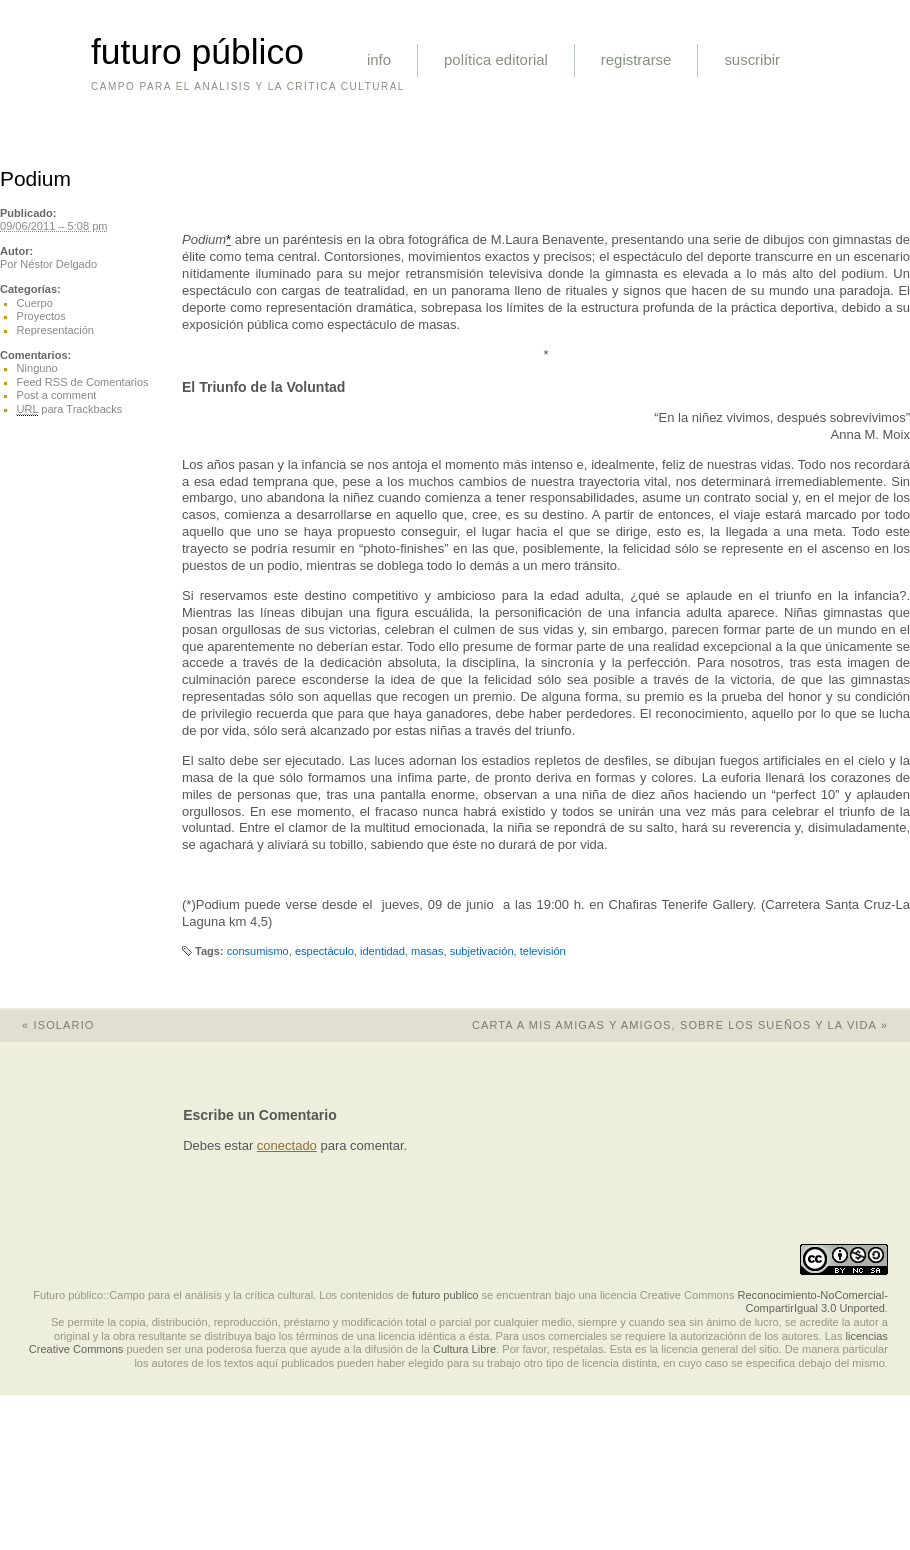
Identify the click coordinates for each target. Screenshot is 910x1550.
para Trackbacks (70, 409)
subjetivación (482, 951)
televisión (543, 951)
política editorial (496, 59)
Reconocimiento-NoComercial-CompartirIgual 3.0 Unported (812, 1302)
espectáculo (324, 951)
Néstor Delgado (58, 264)
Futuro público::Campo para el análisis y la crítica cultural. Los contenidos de (221, 1295)
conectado (287, 1145)
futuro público (197, 52)
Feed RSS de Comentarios (83, 382)
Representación (55, 330)
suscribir (752, 59)
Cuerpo (35, 303)
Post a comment (57, 395)
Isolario (47, 1025)
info (379, 59)
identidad (382, 951)
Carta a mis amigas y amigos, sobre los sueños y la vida (691, 1025)
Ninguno (37, 368)
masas (427, 951)
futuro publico (445, 1295)
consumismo (258, 951)
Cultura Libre (464, 1349)
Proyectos (41, 316)
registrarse (636, 59)
